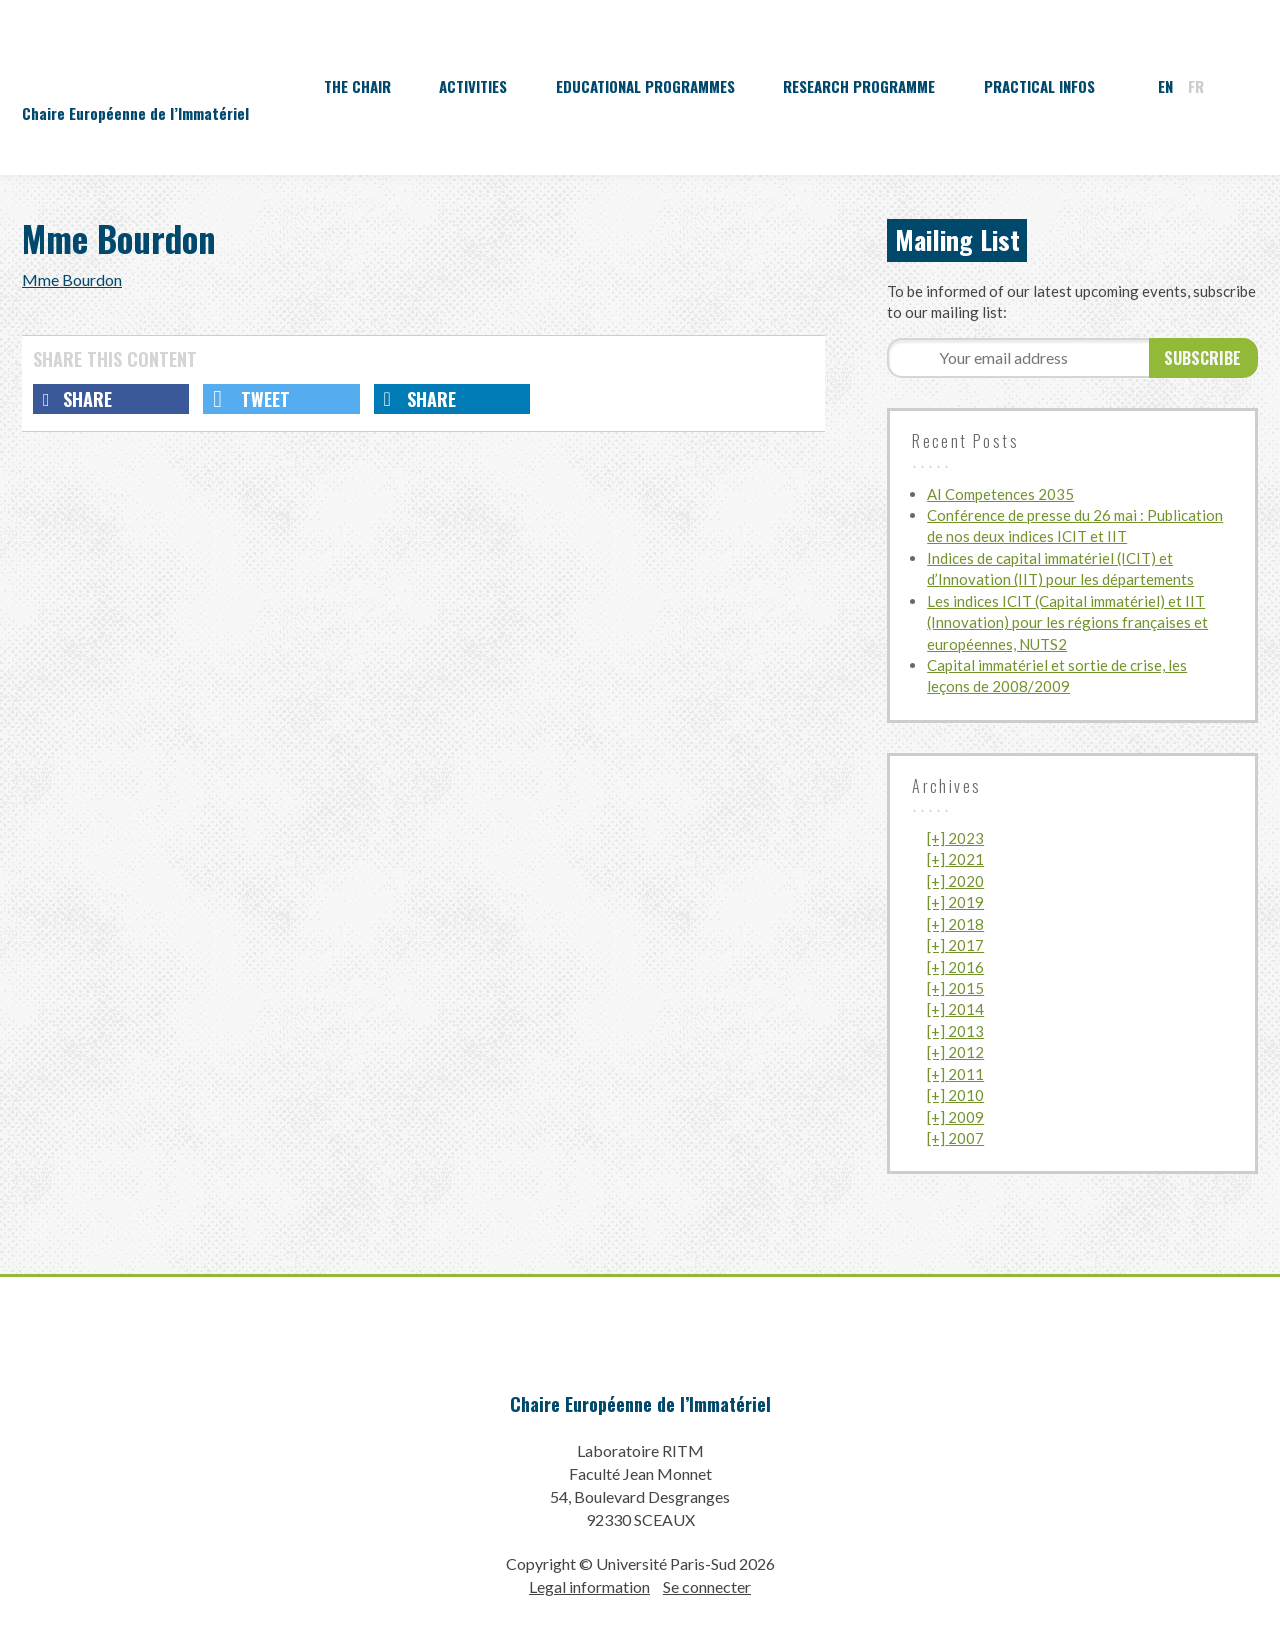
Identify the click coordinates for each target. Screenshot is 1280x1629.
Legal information (589, 1586)
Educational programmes (645, 86)
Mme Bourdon (72, 279)
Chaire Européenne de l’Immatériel (640, 1404)
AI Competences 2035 (1000, 494)
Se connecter (707, 1586)
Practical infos (1039, 86)
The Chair (357, 86)
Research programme (859, 86)
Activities (473, 86)
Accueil (265, 86)
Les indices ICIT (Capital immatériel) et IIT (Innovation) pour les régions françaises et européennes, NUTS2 (1067, 622)
